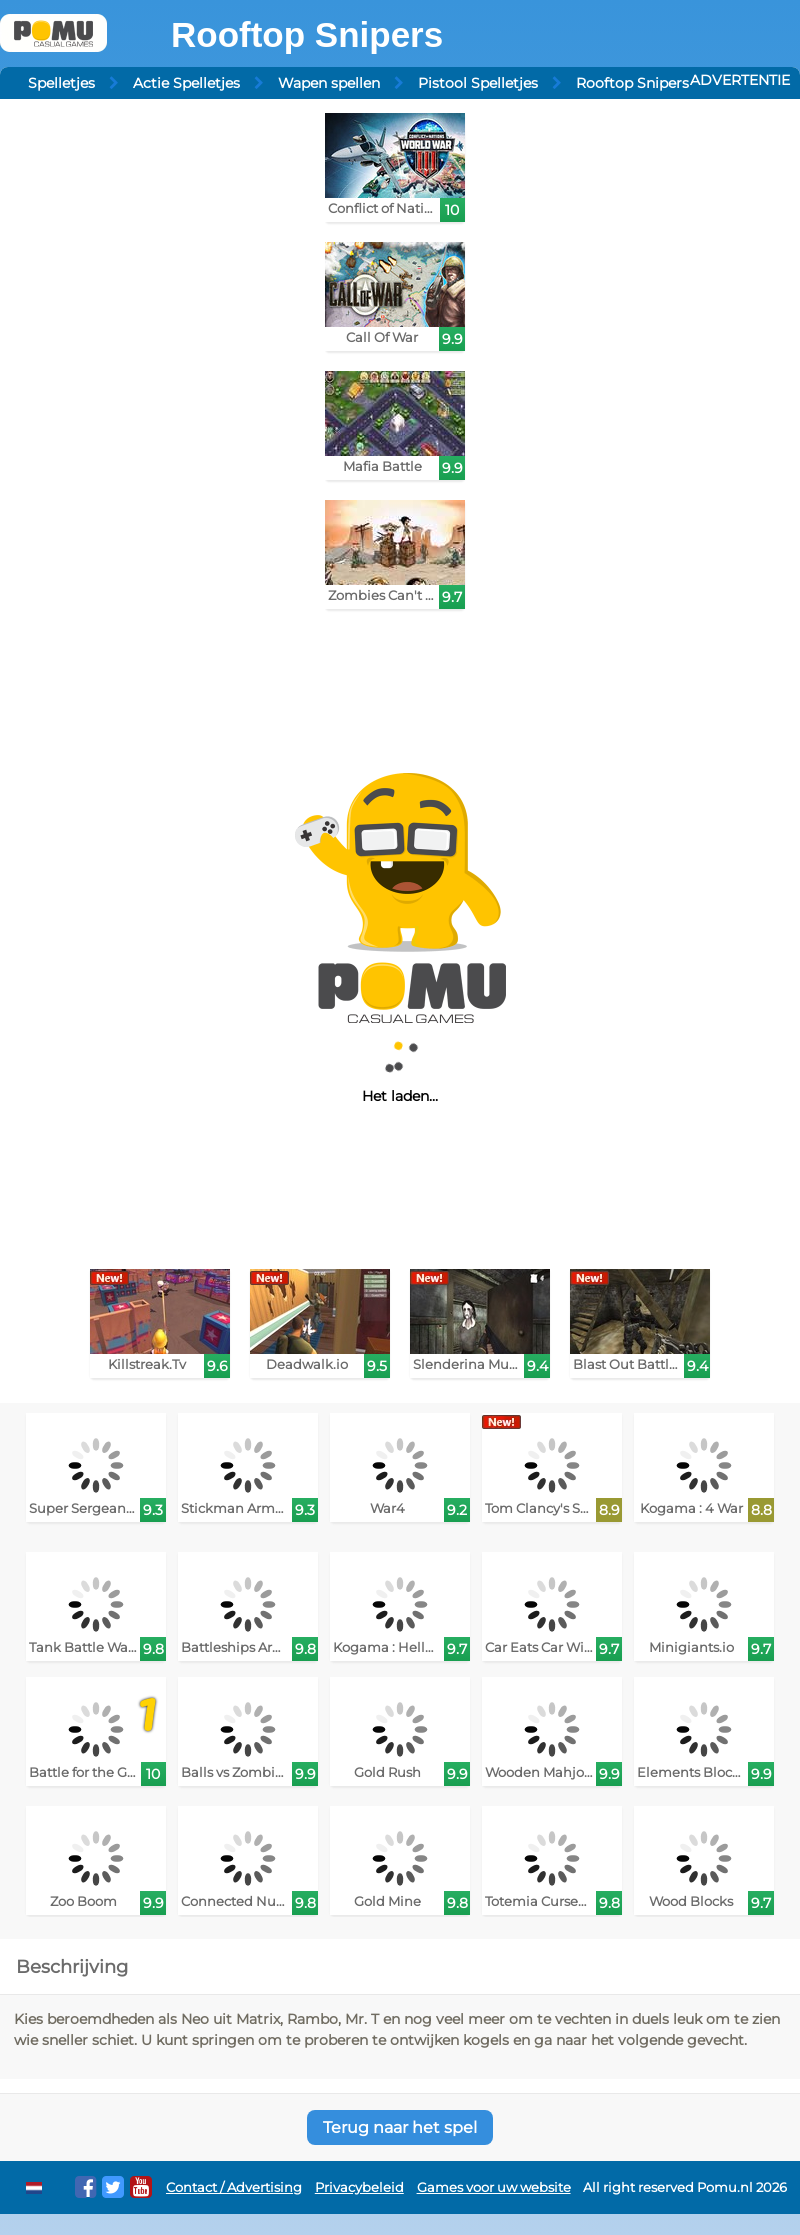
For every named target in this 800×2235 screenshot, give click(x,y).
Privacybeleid (359, 2187)
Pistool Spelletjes (478, 83)
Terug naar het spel (400, 2127)
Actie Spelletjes (186, 83)
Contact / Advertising (234, 2187)
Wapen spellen (329, 83)
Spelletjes (61, 83)
